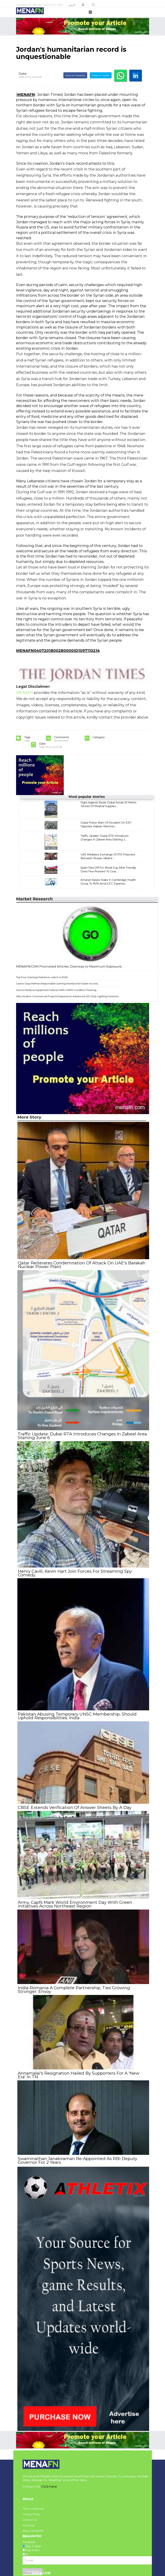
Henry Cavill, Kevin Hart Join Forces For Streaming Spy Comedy (74, 1577)
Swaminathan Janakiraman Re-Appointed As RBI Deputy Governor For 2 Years (77, 2158)
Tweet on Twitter (101, 82)
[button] (83, 5)
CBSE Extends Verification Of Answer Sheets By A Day (74, 1809)
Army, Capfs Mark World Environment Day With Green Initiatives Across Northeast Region (74, 1905)
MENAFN (26, 101)
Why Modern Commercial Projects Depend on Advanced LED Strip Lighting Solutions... (68, 1003)
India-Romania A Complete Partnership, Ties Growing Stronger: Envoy (73, 1989)
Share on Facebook (75, 82)
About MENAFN (33, 2528)
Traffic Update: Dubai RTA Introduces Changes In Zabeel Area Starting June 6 (82, 1441)
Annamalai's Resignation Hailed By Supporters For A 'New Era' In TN (82, 2073)
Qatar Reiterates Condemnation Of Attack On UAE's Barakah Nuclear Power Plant (81, 1271)
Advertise (29, 2522)
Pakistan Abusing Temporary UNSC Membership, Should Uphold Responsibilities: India (76, 1719)
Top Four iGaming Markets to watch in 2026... (42, 984)
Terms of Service (33, 2506)
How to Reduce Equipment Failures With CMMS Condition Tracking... (57, 996)
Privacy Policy (31, 2511)
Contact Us (30, 2517)
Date (22, 80)
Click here (49, 2484)
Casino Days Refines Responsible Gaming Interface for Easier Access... (57, 990)
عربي (72, 5)
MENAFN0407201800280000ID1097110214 (58, 657)
